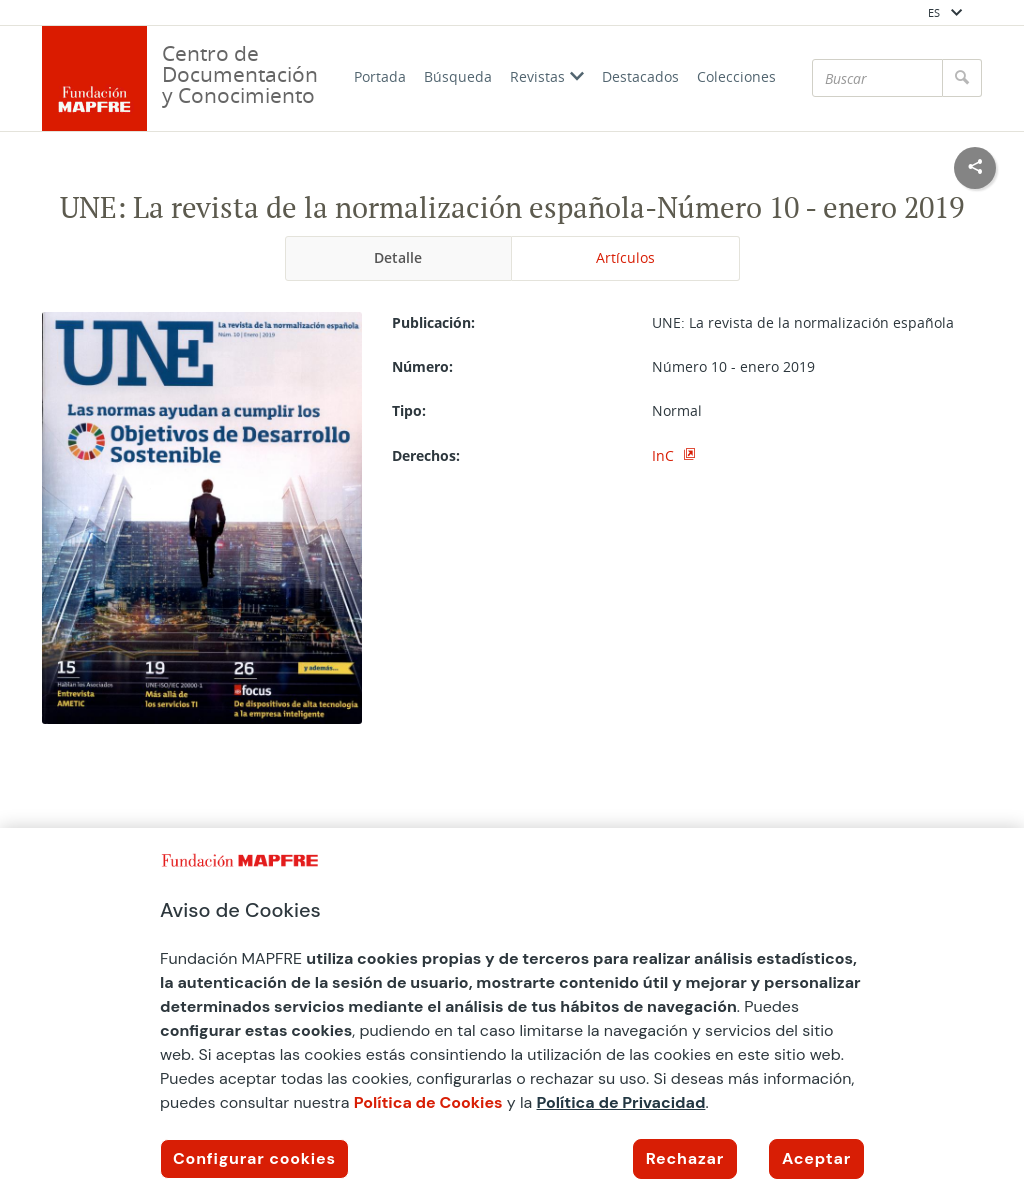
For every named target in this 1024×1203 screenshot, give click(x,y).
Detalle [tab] (398, 257)
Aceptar (816, 1158)
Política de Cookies (428, 1102)
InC (665, 455)
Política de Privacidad (621, 1102)
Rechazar (685, 1158)
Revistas (547, 76)
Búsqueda (458, 76)
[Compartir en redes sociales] (975, 168)
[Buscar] (877, 78)
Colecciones (736, 76)
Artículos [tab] (625, 257)
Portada (380, 76)
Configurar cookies (254, 1158)
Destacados (640, 76)
